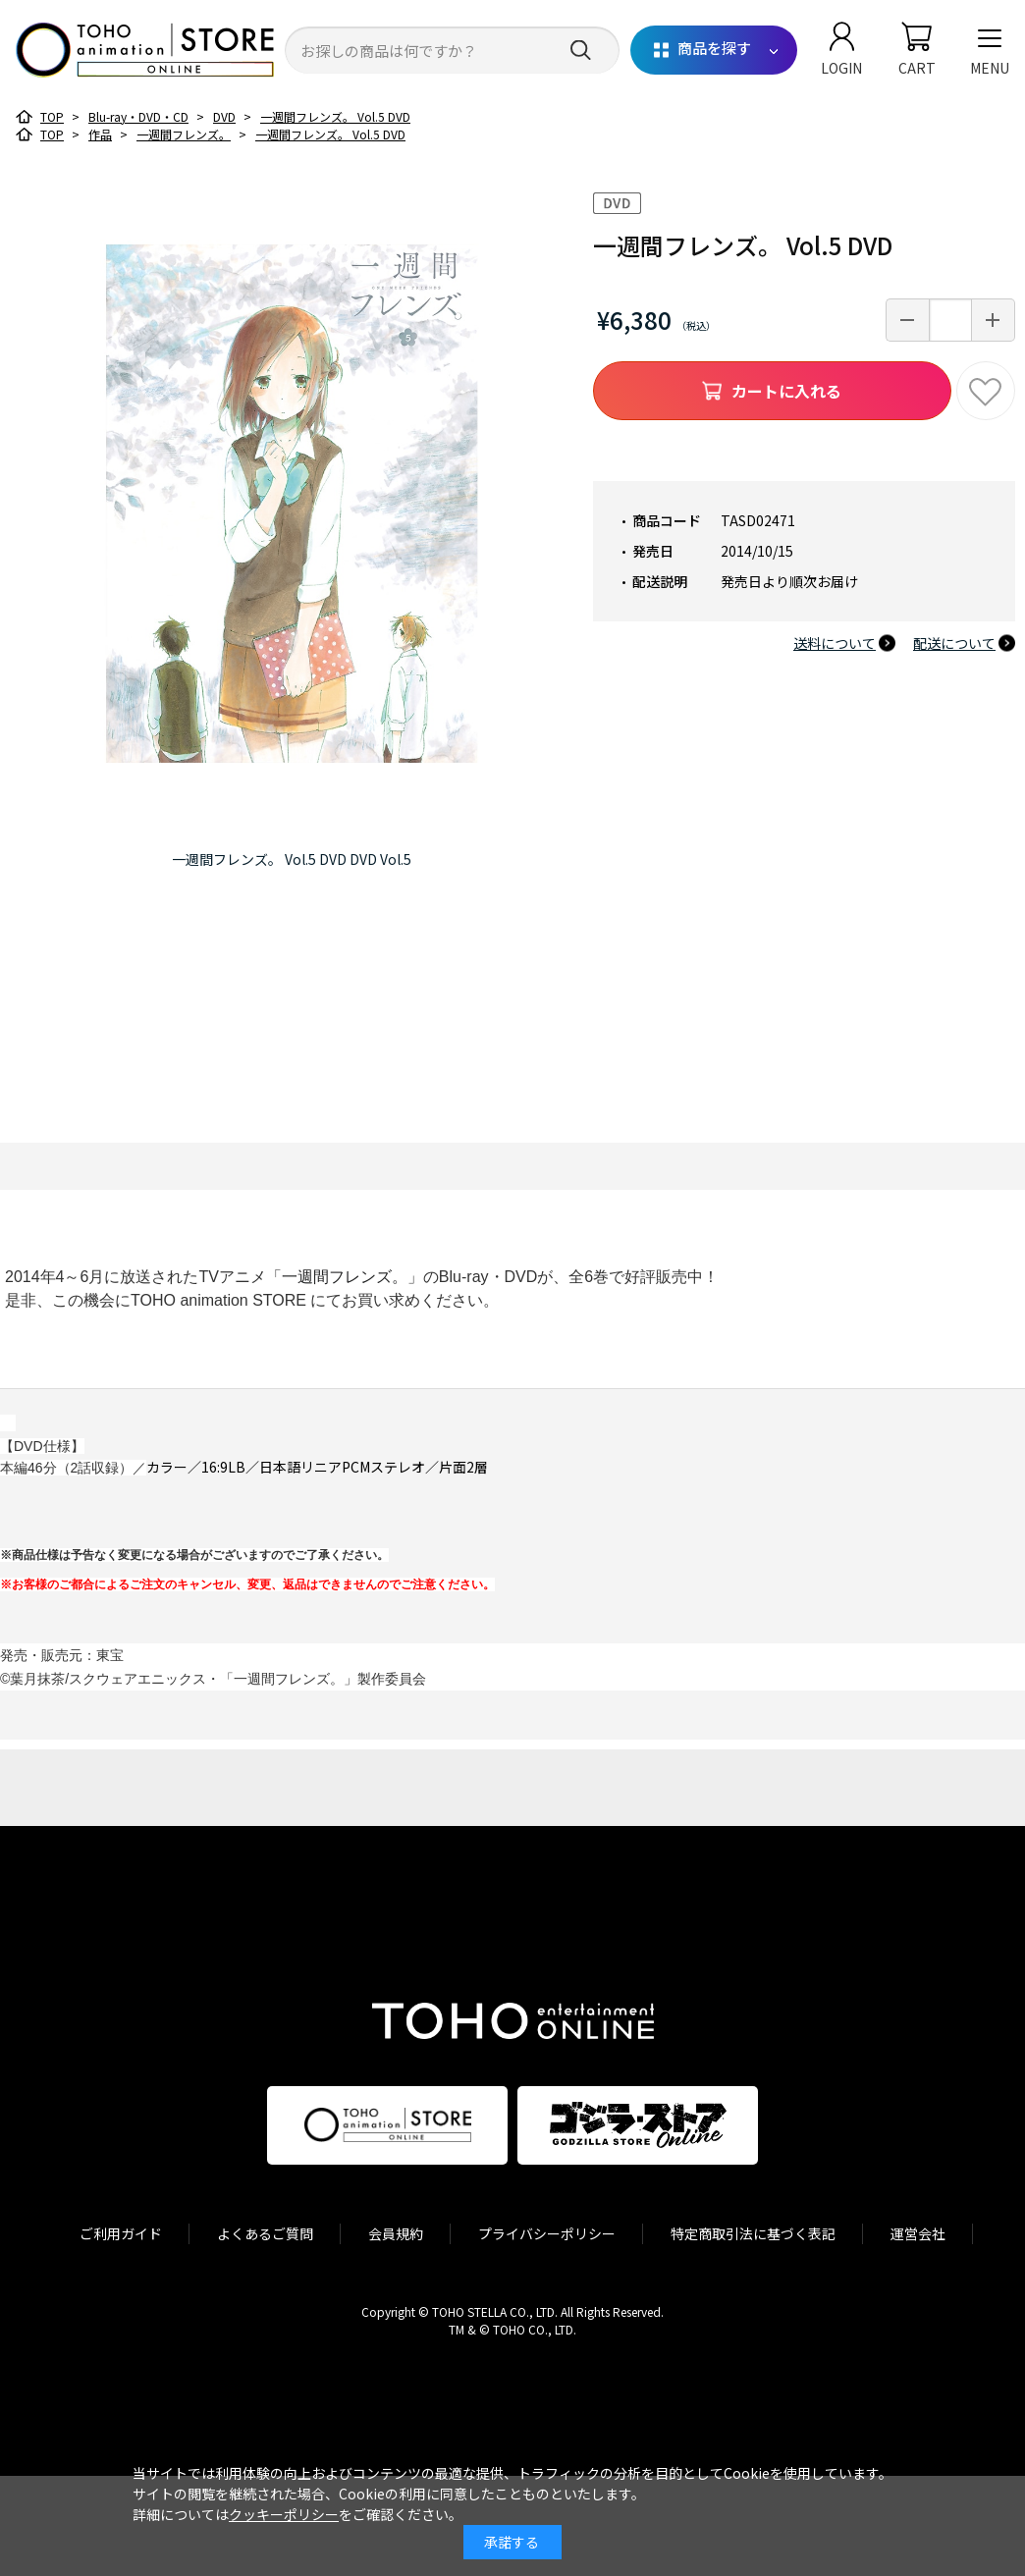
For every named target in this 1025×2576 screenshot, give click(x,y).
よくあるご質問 (265, 2233)
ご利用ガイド (121, 2233)
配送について (954, 643)
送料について (834, 643)
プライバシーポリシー (547, 2233)
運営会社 (917, 2233)
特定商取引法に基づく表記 (753, 2233)
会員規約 (395, 2233)
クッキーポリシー (284, 2514)
